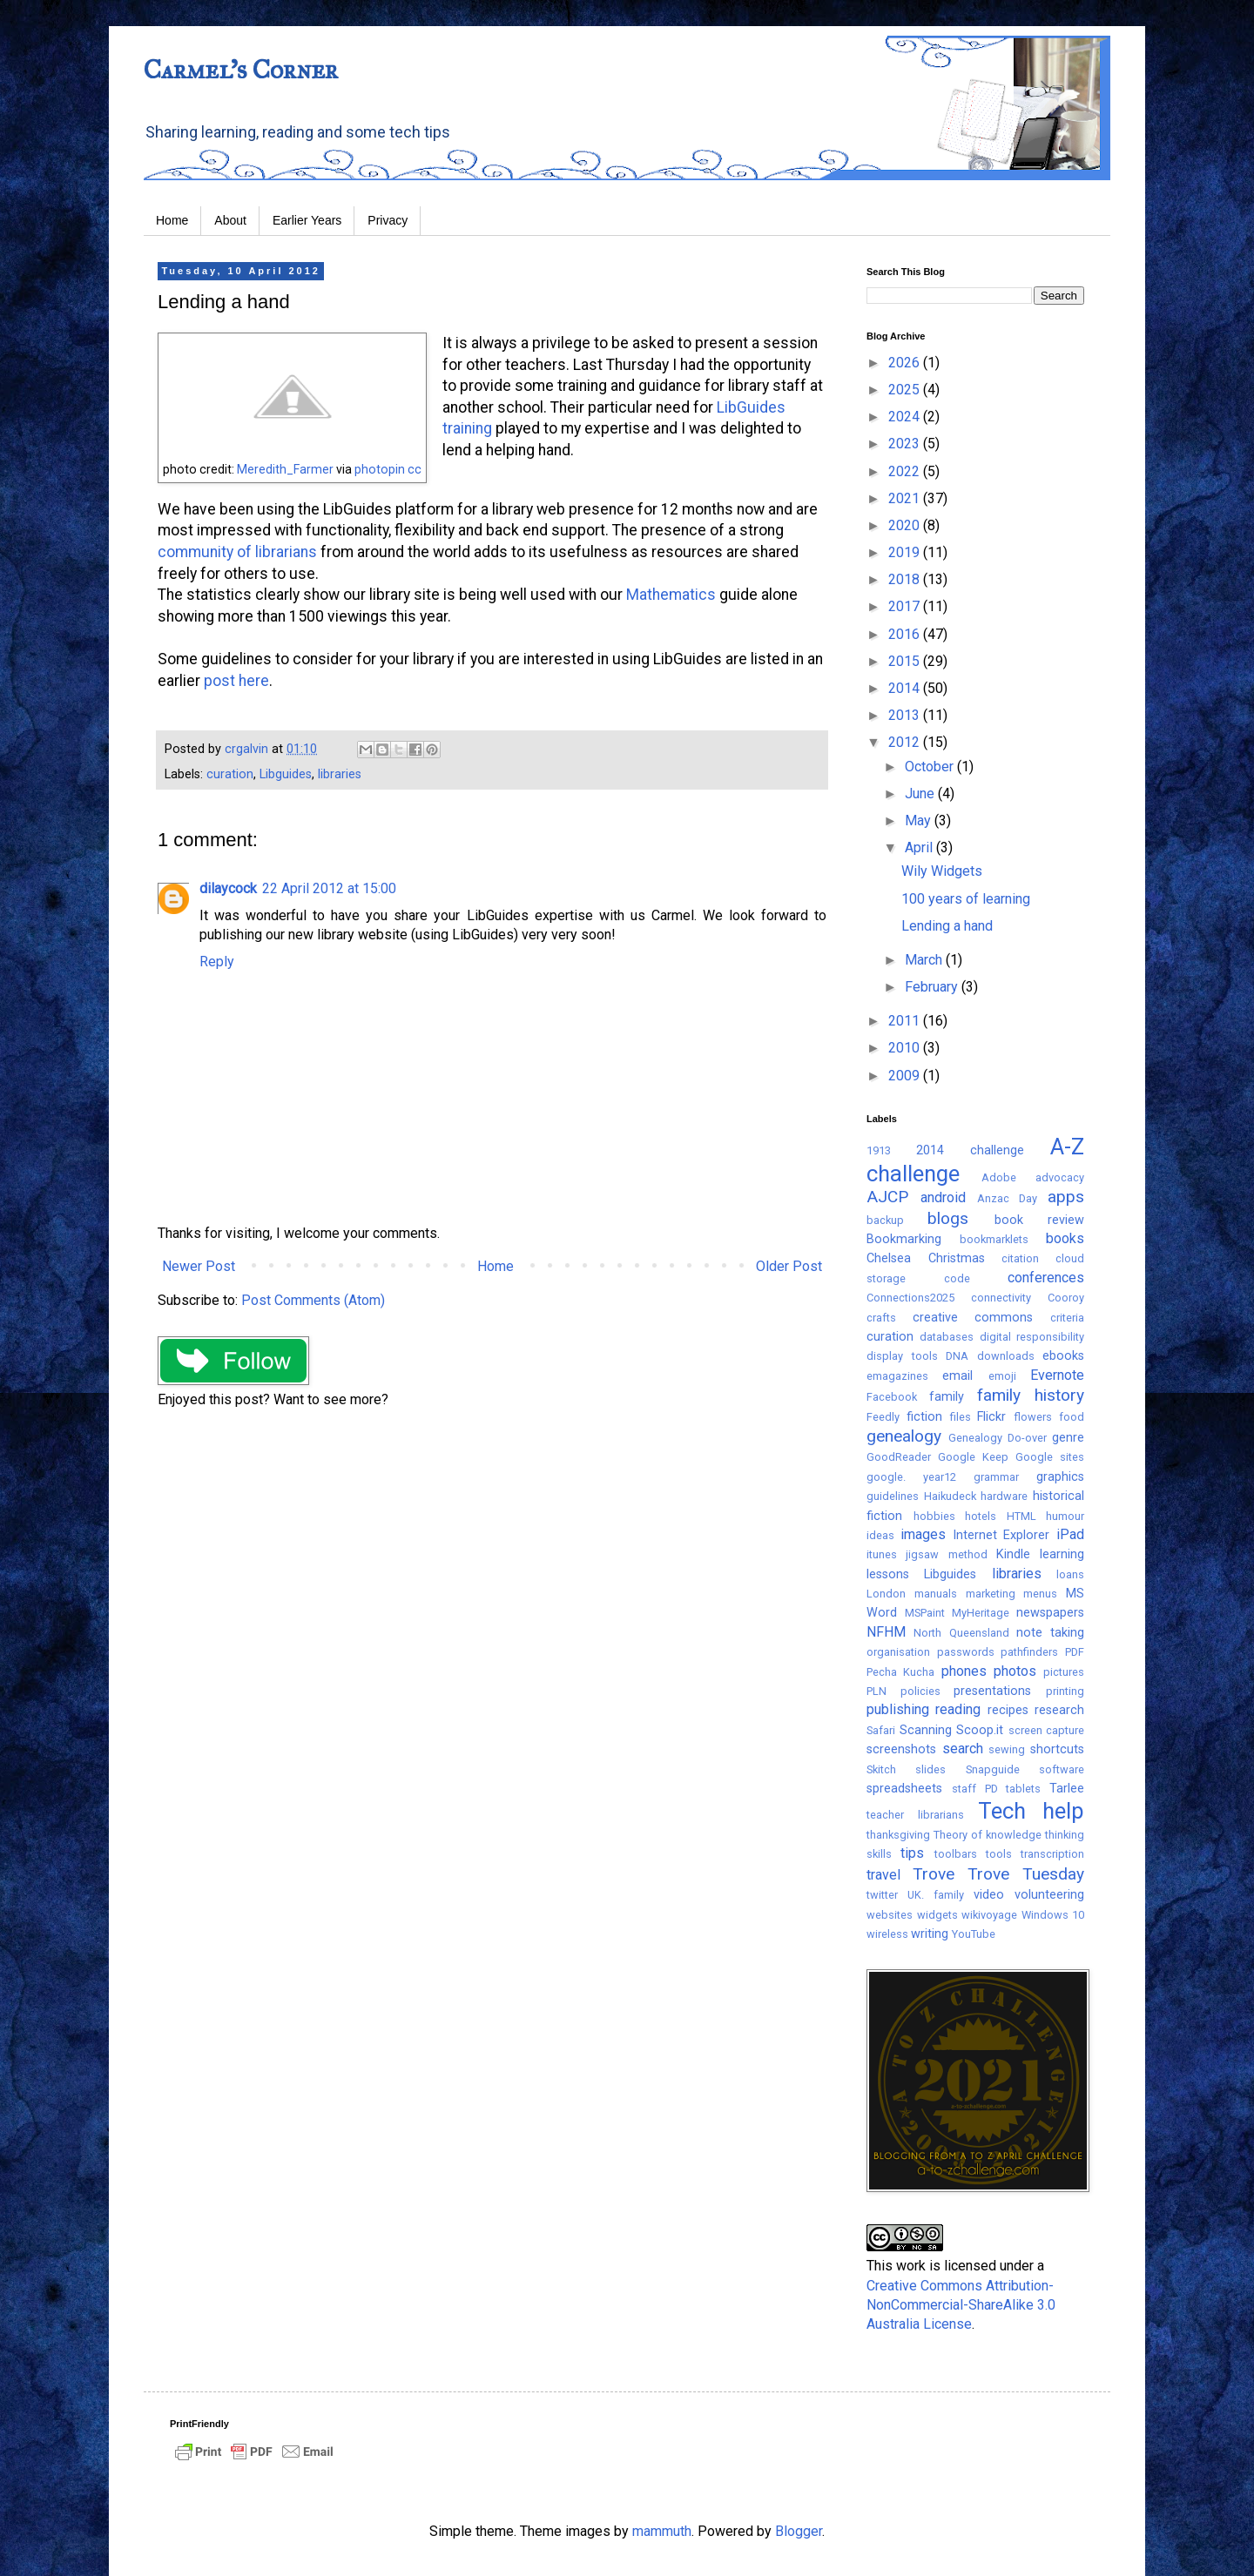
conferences (1046, 1277)
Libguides (286, 774)
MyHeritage (980, 1612)
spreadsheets (904, 1788)
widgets (937, 1914)
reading (958, 1709)
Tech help (1031, 1811)
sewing (1006, 1749)
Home (172, 220)
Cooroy (1066, 1297)
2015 (905, 661)
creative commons (973, 1317)
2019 (905, 552)
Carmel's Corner (241, 69)
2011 (905, 1020)
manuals (935, 1593)
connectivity (1001, 1297)
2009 (905, 1075)
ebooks (1063, 1356)
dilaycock (228, 888)
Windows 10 (1053, 1914)
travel (883, 1874)
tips (912, 1853)
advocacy (1059, 1177)
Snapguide (993, 1769)
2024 (905, 416)
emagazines (897, 1375)
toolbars (955, 1853)
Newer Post (198, 1266)
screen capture (1046, 1730)
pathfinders (1029, 1651)
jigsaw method (946, 1554)
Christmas (956, 1258)
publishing (897, 1709)
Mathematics (669, 594)
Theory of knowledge (988, 1834)
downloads (1006, 1355)
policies (920, 1691)
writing (929, 1934)
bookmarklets (994, 1239)
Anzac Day (1007, 1198)
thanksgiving (898, 1834)
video (989, 1894)
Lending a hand (947, 926)
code (957, 1278)
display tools (902, 1355)
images (923, 1534)
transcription (1052, 1853)
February (933, 987)
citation (1020, 1258)
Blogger (798, 2531)
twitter (882, 1894)
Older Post (789, 1266)
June (921, 793)
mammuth (661, 2531)
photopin (379, 469)
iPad (1070, 1534)
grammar (996, 1476)
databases (947, 1336)
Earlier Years (307, 220)
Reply (216, 961)
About (230, 220)
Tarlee (1066, 1788)
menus (1040, 1593)
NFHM (886, 1632)
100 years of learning (965, 899)
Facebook (891, 1396)
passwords (965, 1651)
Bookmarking (903, 1239)
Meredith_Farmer (285, 469)
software (1061, 1769)
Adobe (998, 1177)
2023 (905, 443)
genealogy (903, 1436)
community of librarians (237, 552)
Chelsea (888, 1258)
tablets (1023, 1788)
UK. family (935, 1894)
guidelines (892, 1496)
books (1065, 1238)
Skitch (881, 1769)
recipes (1008, 1710)
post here (236, 680)
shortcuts (1057, 1749)
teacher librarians (915, 1814)
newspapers (1050, 1612)
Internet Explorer (1001, 1535)
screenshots (901, 1749)
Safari (880, 1730)
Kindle (1013, 1554)
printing (1065, 1691)
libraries (339, 774)
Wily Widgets (941, 871)
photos (1015, 1671)
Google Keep (973, 1456)
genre (1068, 1437)
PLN (876, 1691)
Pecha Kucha (900, 1671)
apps (1066, 1197)
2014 (905, 688)
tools (999, 1853)
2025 (905, 389)
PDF (1074, 1651)
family (946, 1396)
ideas (880, 1535)
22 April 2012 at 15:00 (329, 888)
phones (964, 1671)
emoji (1002, 1375)
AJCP (887, 1197)
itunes (881, 1554)
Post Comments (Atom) (313, 1300)
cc (414, 469)
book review (1039, 1220)
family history (1030, 1395)
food (1071, 1416)
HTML (1021, 1516)
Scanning (926, 1730)
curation (229, 774)
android (943, 1197)
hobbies (934, 1516)
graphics (1060, 1477)
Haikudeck (950, 1496)
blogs (947, 1218)
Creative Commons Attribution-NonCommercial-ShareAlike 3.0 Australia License (960, 2305)
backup (885, 1220)
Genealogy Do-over (997, 1437)
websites (889, 1914)
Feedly (883, 1416)
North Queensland (961, 1632)
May (919, 820)
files (960, 1416)
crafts (881, 1317)
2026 (905, 362)
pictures (1063, 1671)
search (962, 1748)
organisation (898, 1651)
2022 (905, 471)
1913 (878, 1150)
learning (1062, 1554)
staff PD (975, 1788)
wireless (887, 1933)
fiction (924, 1416)
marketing (990, 1593)
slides (930, 1769)
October (931, 766)
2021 (905, 498)
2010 (905, 1047)
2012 (905, 742)
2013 (905, 715)
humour (1065, 1516)
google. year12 (911, 1476)
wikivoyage (989, 1914)
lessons (887, 1574)
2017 (905, 606)
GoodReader (898, 1456)
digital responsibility (1032, 1336)
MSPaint (925, 1612)
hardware (1004, 1496)
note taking (1050, 1632)
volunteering (1049, 1894)
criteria (1067, 1317)
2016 (905, 634)
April (920, 847)
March (925, 960)
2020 (905, 525)
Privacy (387, 220)
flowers (1033, 1416)
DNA (957, 1355)
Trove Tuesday (1025, 1874)
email (957, 1376)
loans (1070, 1574)
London (886, 1593)
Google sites (1049, 1456)
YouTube (973, 1933)
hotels (980, 1516)
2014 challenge (970, 1150)
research (1059, 1710)
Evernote (1057, 1375)
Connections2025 (910, 1297)
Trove (933, 1874)
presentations (992, 1691)
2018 (905, 579)
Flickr (991, 1416)
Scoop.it (979, 1730)
